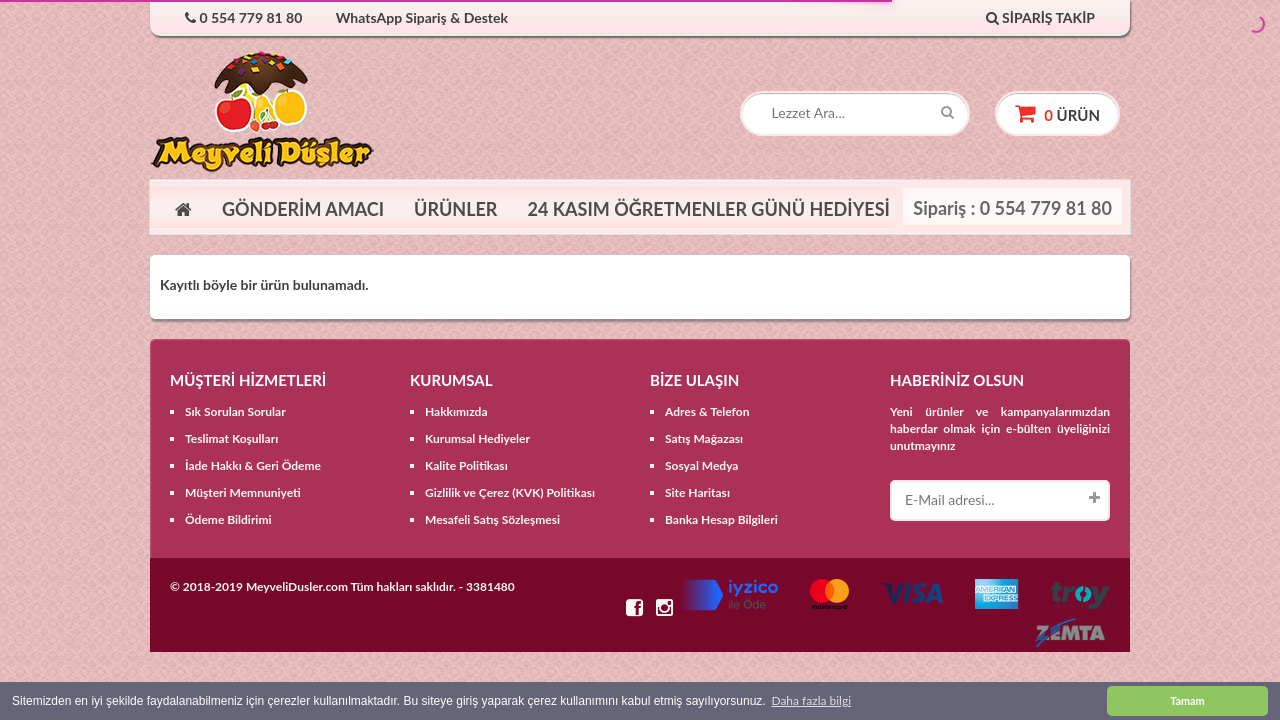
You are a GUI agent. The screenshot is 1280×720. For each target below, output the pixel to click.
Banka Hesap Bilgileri (721, 519)
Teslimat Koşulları (231, 438)
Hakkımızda (456, 411)
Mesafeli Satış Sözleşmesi (492, 519)
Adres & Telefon (707, 411)
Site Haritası (697, 492)
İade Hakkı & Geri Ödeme (253, 465)
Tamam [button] (1187, 700)
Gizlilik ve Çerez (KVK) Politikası (510, 492)
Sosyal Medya (701, 465)
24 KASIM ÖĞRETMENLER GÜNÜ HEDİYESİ (708, 209)
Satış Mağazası (704, 438)
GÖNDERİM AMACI (303, 209)
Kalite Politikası (466, 465)
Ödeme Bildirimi (228, 519)
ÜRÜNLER (455, 209)
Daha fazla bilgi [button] (811, 700)
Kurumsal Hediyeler (477, 438)
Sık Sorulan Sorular (235, 411)
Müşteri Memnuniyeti (243, 492)
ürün (1057, 113)
